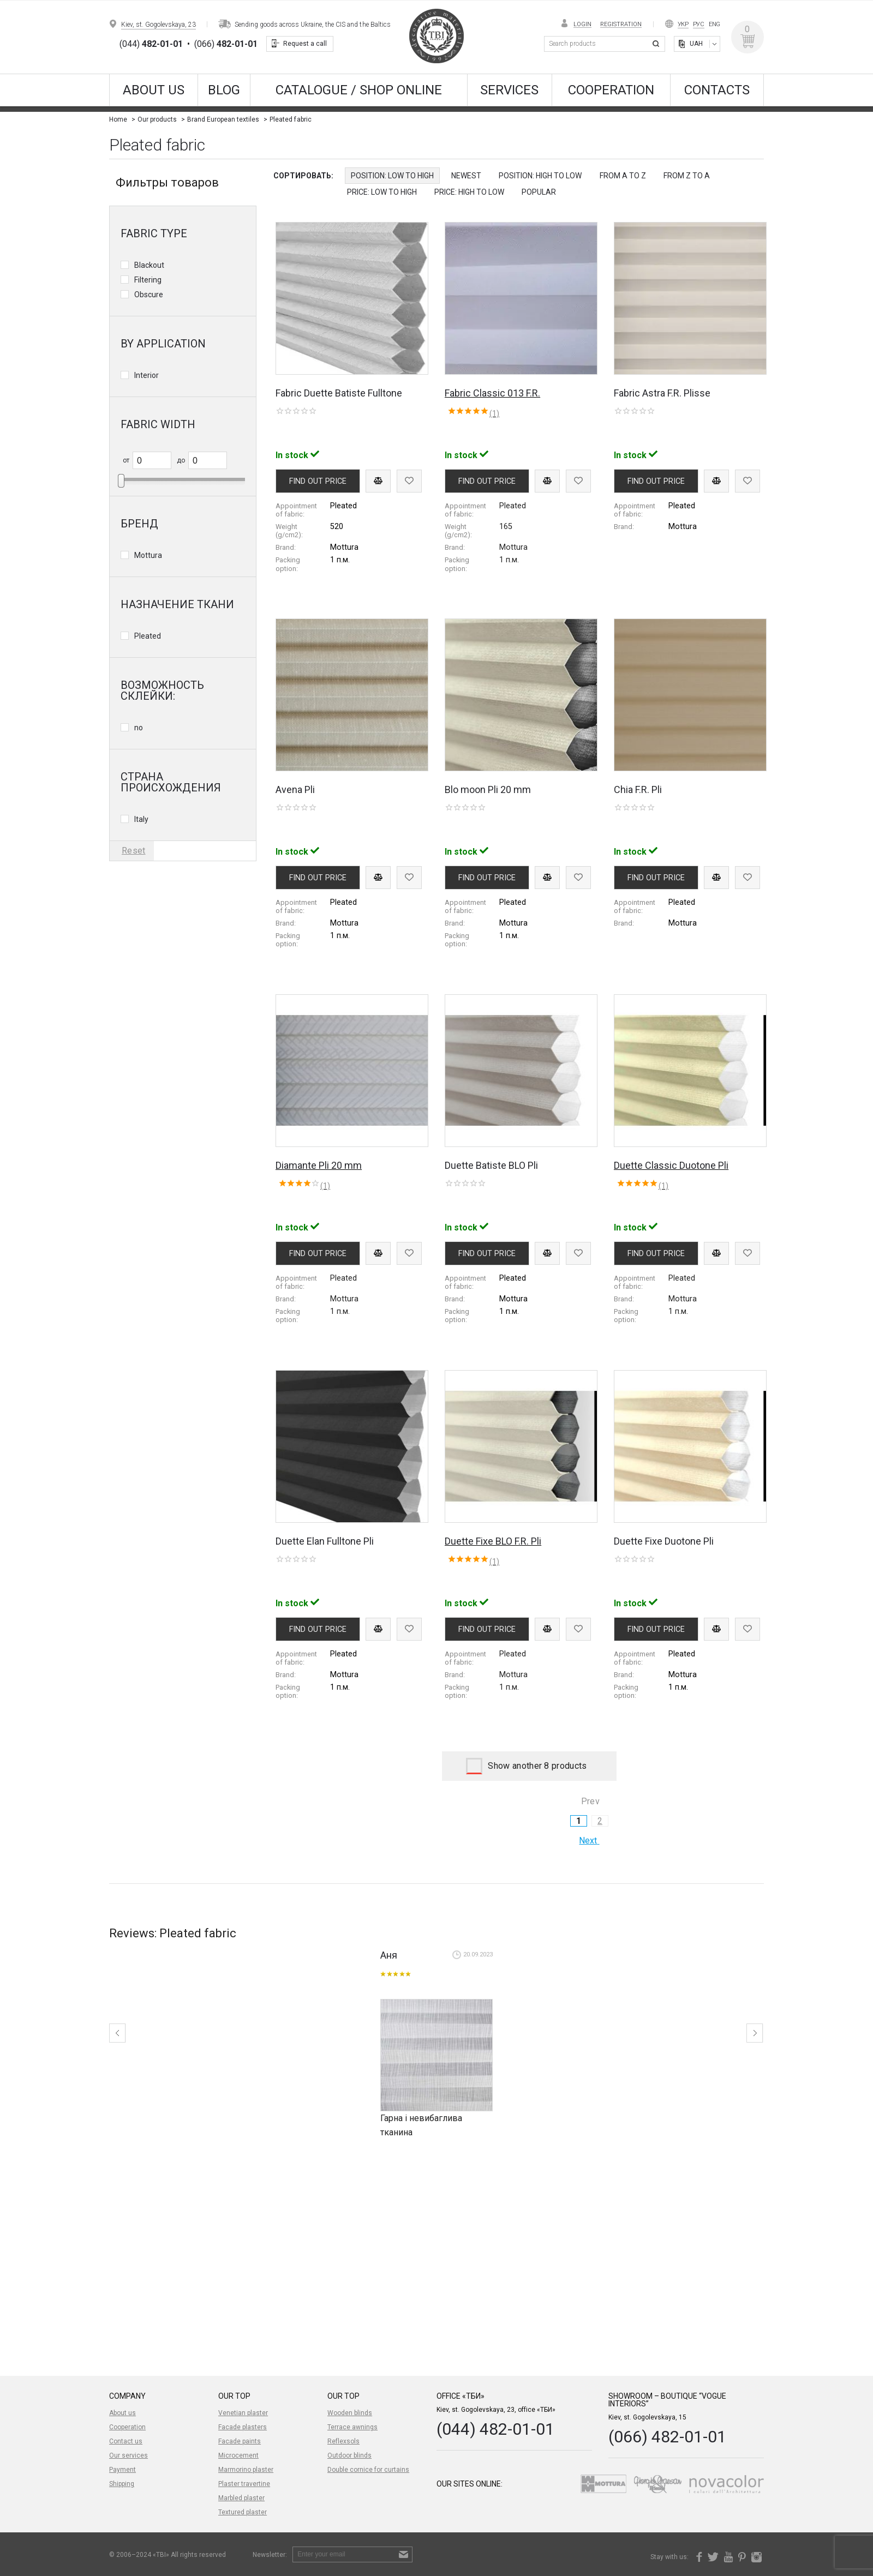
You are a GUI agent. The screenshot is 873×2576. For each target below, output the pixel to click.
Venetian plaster (243, 2413)
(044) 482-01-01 (495, 2429)
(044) (151, 44)
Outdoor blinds (349, 2455)
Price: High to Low (469, 192)
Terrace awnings (352, 2427)
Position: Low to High (392, 175)
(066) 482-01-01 (667, 2436)
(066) (226, 44)
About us (153, 90)
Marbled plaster (241, 2498)
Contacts (717, 90)
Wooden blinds (349, 2413)
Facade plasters (242, 2427)
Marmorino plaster (245, 2469)
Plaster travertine (244, 2484)
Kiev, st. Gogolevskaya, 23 (158, 24)
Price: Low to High (382, 192)
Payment (122, 2469)
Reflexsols (343, 2441)
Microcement (238, 2455)
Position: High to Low (540, 175)
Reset (134, 850)
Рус (698, 24)
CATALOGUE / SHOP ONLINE (359, 90)
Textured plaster (242, 2512)
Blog (224, 90)
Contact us (125, 2441)
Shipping (121, 2484)
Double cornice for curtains (368, 2469)
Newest (466, 175)
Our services (128, 2455)
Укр (683, 24)
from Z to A (686, 175)
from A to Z (623, 175)
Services (509, 90)
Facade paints (239, 2441)
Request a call (305, 43)
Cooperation (611, 90)
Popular (539, 192)
